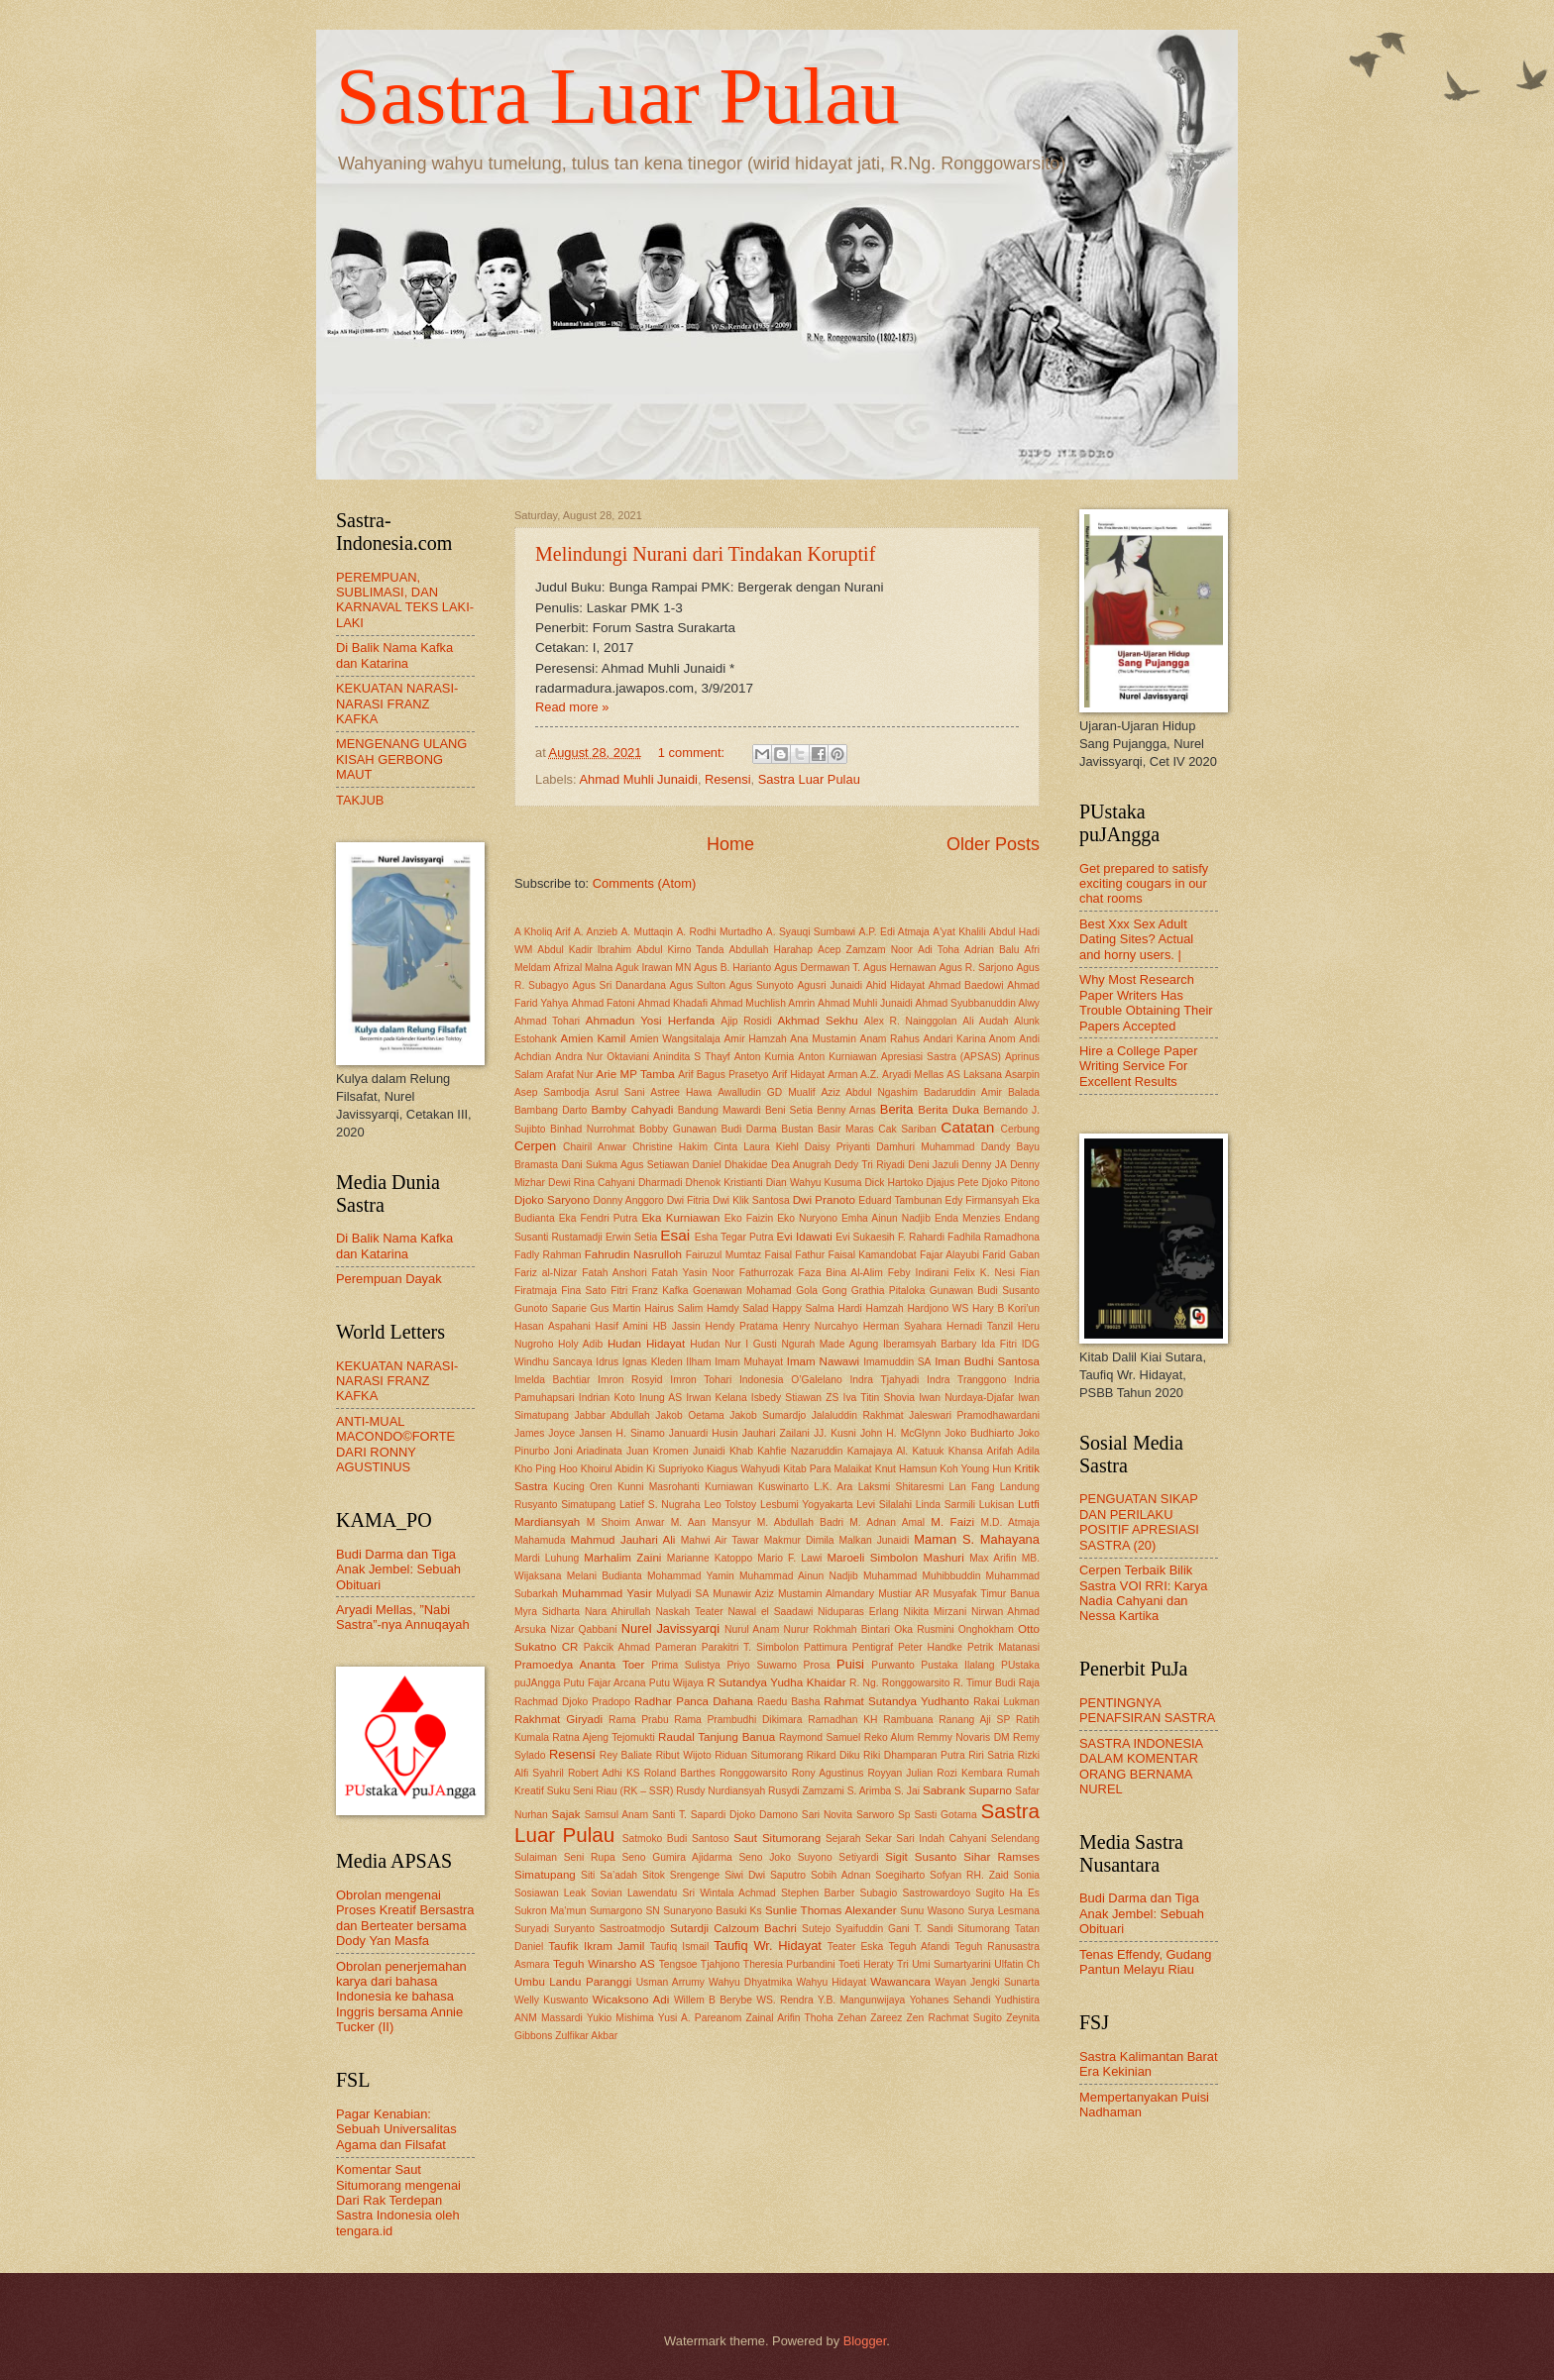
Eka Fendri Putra (598, 1218)
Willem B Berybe (713, 2000)
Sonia (1027, 1875)
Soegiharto (900, 1875)
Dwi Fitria (688, 1200)
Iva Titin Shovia (879, 1397)
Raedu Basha (788, 1701)
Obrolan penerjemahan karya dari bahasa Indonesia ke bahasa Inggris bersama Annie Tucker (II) (401, 1997)
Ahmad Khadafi (673, 1003)
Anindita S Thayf (691, 1056)
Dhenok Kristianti (724, 1182)
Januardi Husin (703, 1433)
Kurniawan (729, 1486)
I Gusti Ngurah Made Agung (811, 1344)
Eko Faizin (748, 1218)
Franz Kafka (660, 1290)
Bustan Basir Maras (827, 1129)
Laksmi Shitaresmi (901, 1486)
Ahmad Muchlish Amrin (763, 1003)
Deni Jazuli (933, 1164)
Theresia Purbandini (789, 1964)
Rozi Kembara (969, 1773)
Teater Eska (856, 1946)
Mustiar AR (903, 1593)
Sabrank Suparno (967, 1790)
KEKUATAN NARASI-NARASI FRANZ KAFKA (397, 703)
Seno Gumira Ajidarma (676, 1857)
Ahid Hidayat (895, 985)
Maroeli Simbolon (872, 1558)
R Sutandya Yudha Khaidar (776, 1682)
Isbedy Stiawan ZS (795, 1397)
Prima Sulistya (686, 1665)
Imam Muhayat (749, 1361)
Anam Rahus (890, 1038)
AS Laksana (974, 1074)
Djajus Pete (953, 1182)
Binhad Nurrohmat (592, 1129)
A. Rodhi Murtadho (719, 931)
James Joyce (544, 1433)
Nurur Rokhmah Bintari (836, 1629)
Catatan (967, 1127)
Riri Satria (991, 1755)
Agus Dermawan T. (817, 967)
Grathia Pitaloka (888, 1290)
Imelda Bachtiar (552, 1379)
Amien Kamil (593, 1038)
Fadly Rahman (547, 1254)
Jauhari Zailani (776, 1433)
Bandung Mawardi (719, 1110)
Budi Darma (749, 1129)
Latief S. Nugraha (660, 1504)
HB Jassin (677, 1326)
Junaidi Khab (723, 1451)
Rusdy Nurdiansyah (720, 1790)
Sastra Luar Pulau (809, 779)
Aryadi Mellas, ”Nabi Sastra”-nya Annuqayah (403, 1617)
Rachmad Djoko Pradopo (572, 1701)
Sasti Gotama (945, 1814)
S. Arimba (869, 1790)
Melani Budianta (604, 1575)
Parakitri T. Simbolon (750, 1647)
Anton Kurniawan (837, 1056)
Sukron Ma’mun (550, 1910)
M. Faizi (952, 1522)
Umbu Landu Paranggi (572, 1982)
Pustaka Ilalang (957, 1665)
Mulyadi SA (682, 1593)
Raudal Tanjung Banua (716, 1737)
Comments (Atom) (644, 883)
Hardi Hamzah (870, 1308)
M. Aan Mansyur (711, 1522)
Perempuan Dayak (389, 1278)
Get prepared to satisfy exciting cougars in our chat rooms (1143, 884)
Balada (1024, 1092)
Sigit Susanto (920, 1857)
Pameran (676, 1647)
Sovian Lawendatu (634, 1893)
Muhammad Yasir (607, 1593)
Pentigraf (872, 1647)
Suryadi (531, 1928)
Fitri (618, 1290)
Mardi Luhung (546, 1558)
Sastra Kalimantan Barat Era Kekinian (1148, 2064)
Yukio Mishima (620, 2017)
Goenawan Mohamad (742, 1290)
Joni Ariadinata (588, 1451)
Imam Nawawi (823, 1361)
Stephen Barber (817, 1893)
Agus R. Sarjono (976, 967)
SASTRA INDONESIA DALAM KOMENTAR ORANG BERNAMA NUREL (1141, 1766)
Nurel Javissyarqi (670, 1628)
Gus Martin (615, 1308)
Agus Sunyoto (761, 985)
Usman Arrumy (670, 1982)
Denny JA (984, 1164)
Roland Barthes (680, 1773)
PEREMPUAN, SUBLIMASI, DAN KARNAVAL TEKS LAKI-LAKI (405, 600)
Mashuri (944, 1558)
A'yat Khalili (959, 931)
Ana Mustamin (823, 1038)
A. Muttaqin (646, 931)
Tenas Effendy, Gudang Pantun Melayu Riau (1145, 1962)
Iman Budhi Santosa (987, 1361)
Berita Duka (948, 1110)
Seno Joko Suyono (785, 1857)
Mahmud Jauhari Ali (623, 1540)
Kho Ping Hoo (546, 1468)
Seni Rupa (589, 1857)
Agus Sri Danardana (618, 985)
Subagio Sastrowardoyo (915, 1893)
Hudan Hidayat (646, 1344)
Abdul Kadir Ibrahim (584, 949)
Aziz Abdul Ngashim (869, 1092)
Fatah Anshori (614, 1272)
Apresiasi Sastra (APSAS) (941, 1056)
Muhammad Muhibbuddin (922, 1575)
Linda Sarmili (945, 1504)
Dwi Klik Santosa (751, 1200)
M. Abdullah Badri (800, 1522)
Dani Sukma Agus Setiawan (625, 1164)
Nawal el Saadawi (770, 1611)
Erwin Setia (631, 1237)
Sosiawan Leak (550, 1893)
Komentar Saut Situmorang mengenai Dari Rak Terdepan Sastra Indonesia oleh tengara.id (398, 2200)
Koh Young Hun (975, 1468)
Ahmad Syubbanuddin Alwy (978, 1003)
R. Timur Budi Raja (996, 1682)
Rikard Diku (833, 1755)
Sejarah (843, 1838)
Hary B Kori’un (1006, 1308)
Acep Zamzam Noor (865, 949)
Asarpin (1022, 1074)
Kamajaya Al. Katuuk (895, 1451)
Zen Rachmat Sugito (954, 2017)
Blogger (865, 2340)
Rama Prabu (639, 1719)
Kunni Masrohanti (658, 1486)
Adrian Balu (991, 949)
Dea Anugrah (801, 1164)
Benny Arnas (846, 1110)
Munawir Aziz (743, 1593)
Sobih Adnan (840, 1875)
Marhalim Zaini (622, 1558)
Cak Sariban (907, 1129)
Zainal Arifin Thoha (789, 2017)
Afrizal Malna (583, 967)
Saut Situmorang (777, 1838)
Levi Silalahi (884, 1504)
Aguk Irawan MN (653, 967)
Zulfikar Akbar (586, 2035)
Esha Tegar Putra (734, 1237)
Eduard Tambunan (900, 1200)
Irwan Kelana (716, 1397)
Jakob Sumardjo (767, 1415)
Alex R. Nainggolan (910, 1021)
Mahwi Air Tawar (720, 1540)
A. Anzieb (595, 931)
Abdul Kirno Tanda (679, 949)
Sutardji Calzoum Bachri (733, 1928)
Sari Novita (827, 1814)
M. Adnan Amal (887, 1522)
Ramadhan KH (842, 1719)
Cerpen (535, 1145)
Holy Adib (580, 1344)
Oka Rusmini (923, 1629)
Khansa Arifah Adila (994, 1451)
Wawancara (900, 1982)
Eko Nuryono (807, 1218)
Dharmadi (660, 1182)
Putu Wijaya (676, 1682)
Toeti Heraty (866, 1964)
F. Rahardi (921, 1237)
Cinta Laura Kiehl (756, 1146)
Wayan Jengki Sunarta (987, 1982)
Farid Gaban (1011, 1254)
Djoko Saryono (552, 1200)
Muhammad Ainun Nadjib (798, 1575)
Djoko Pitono (1010, 1182)
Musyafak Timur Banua (987, 1593)
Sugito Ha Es (1007, 1893)
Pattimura (825, 1647)
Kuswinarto (783, 1486)
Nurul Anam (751, 1629)
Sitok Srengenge (681, 1875)
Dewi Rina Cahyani (591, 1182)
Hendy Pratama (742, 1326)
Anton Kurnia (764, 1056)
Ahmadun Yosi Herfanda (650, 1021)
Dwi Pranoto (824, 1200)
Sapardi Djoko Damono (744, 1814)
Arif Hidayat (798, 1074)
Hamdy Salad (738, 1308)
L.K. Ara (833, 1486)
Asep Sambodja (552, 1092)
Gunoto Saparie (550, 1308)
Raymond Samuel (819, 1737)
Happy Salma (803, 1308)
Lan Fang (972, 1486)
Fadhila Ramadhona (993, 1237)
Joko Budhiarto (979, 1433)
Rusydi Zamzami (806, 1790)
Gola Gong (821, 1290)
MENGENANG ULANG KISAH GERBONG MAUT (401, 759)
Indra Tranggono (966, 1379)
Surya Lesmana (1003, 1910)
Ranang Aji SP (974, 1719)
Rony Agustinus (828, 1773)
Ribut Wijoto (684, 1755)
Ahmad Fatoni (602, 1003)
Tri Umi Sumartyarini (944, 1964)
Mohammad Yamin (690, 1575)
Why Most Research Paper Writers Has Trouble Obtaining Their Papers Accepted (1146, 1002)
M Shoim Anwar (626, 1522)
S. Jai (907, 1790)
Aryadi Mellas (913, 1074)
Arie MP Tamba (636, 1074)
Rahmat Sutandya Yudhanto (896, 1701)
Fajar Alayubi (949, 1254)
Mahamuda (540, 1540)
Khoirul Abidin (612, 1468)
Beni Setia (789, 1110)
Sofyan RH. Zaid (969, 1875)
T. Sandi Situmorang (962, 1928)
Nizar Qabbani (583, 1629)
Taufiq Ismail (679, 1946)
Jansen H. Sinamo (621, 1433)
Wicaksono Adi (631, 1999)
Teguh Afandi (918, 1946)
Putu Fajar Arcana (605, 1682)
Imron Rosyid (630, 1379)
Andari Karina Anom (970, 1038)
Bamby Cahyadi (632, 1110)
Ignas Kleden (652, 1361)
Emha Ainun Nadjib (886, 1218)
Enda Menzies (967, 1218)
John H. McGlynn (900, 1433)
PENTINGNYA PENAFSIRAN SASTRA (1147, 1710)
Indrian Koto (607, 1397)
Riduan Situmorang (759, 1755)
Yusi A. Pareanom (699, 2017)
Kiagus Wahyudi (743, 1468)
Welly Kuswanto (551, 2000)
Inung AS (660, 1397)
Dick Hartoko (893, 1182)
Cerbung (1020, 1129)
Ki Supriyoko (675, 1468)
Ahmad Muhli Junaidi (638, 779)
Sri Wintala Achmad (728, 1893)
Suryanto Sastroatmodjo (609, 1928)
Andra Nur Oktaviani (602, 1056)
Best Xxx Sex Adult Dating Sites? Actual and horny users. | (1136, 939)
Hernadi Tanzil (979, 1326)
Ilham (698, 1361)
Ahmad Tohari (547, 1021)
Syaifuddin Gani (872, 1928)
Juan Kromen (657, 1451)
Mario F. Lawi (789, 1558)
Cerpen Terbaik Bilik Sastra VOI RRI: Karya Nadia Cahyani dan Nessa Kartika (1143, 1593)
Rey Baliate (626, 1755)
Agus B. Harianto (732, 967)
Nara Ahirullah (618, 1611)
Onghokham (986, 1629)
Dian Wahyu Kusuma (814, 1182)
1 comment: (693, 752)
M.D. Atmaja (1010, 1522)
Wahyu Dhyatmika (750, 1982)
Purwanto (893, 1665)
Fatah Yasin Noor (693, 1272)
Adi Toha (938, 949)
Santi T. (669, 1814)
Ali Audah (985, 1021)
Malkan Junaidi (874, 1540)
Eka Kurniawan (680, 1218)
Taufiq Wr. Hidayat (768, 1945)
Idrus (607, 1361)
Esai (675, 1235)
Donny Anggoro (629, 1200)
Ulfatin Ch (1017, 1964)
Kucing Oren (582, 1486)
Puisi (850, 1664)
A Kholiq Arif (542, 931)
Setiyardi (858, 1857)
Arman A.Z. (853, 1074)
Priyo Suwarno (761, 1665)
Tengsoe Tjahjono (699, 1964)
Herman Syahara (903, 1326)
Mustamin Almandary (826, 1593)
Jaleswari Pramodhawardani (974, 1415)
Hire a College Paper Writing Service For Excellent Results (1138, 1066)
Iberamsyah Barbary (929, 1344)
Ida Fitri (999, 1344)
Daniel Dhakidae (730, 1164)
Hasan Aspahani (552, 1326)
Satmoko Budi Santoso (675, 1838)
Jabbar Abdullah (611, 1415)
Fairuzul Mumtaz (724, 1254)
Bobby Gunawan (678, 1129)
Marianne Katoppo (709, 1558)
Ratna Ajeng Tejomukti (603, 1737)
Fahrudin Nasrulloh (633, 1254)
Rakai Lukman (1006, 1701)
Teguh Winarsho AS (604, 1964)
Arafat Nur (569, 1074)
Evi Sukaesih (865, 1237)
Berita (897, 1109)
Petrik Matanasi (1003, 1647)
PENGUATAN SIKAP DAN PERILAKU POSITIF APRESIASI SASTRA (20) (1139, 1521)
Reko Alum (889, 1737)
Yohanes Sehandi (950, 2000)
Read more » (572, 707)
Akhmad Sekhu (817, 1021)
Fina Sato (584, 1290)
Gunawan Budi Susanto (985, 1290)
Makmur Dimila (799, 1540)
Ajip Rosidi (746, 1021)
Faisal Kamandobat (872, 1254)
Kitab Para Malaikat (827, 1468)
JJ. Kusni (835, 1433)
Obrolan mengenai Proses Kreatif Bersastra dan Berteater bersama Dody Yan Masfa (405, 1918)
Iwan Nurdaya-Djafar (966, 1397)
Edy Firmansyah (982, 1200)
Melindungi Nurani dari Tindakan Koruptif (705, 554)
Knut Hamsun (906, 1468)
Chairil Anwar (594, 1146)
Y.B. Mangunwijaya (861, 2000)
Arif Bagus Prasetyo (723, 1074)
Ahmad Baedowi (966, 985)
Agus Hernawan (899, 967)
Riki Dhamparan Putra (914, 1755)
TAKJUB (360, 800)
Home (730, 844)
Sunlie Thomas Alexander (831, 1910)
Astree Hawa (681, 1092)
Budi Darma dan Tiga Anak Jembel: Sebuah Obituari (398, 1569)
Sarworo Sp (883, 1814)
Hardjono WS (937, 1308)
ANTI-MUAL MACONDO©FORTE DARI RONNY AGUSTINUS (395, 1444)
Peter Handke (930, 1647)
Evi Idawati (804, 1237)
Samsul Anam (616, 1814)
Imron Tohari (700, 1379)
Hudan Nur (715, 1344)
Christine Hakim (670, 1146)
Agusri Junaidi (829, 985)
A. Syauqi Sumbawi (810, 931)
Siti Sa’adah (609, 1875)
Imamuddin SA (897, 1361)
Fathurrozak (766, 1272)
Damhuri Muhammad (925, 1146)
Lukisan (997, 1504)
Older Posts (993, 844)
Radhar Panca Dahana (693, 1701)
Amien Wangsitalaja (674, 1038)
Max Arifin (992, 1558)
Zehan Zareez (869, 2017)
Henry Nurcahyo (820, 1326)
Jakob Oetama (689, 1415)
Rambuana (908, 1719)
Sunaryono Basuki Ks (712, 1910)
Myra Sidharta (547, 1611)
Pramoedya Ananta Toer (579, 1665)
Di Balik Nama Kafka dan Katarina (394, 655)
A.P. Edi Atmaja (894, 931)
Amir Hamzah (754, 1038)
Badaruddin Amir (963, 1092)
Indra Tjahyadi (884, 1379)
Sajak (566, 1814)
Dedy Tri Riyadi (869, 1164)
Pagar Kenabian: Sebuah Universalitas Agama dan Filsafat (396, 2129)
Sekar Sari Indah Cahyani (925, 1838)
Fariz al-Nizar (545, 1272)
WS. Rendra (785, 2000)
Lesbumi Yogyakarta (806, 1504)
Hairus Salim (673, 1308)
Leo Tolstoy (730, 1504)
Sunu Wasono (932, 1910)
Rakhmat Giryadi (558, 1719)
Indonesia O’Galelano (790, 1379)
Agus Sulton (697, 985)
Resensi (728, 779)
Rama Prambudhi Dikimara (738, 1719)
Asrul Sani (620, 1092)
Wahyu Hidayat (832, 1982)
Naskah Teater (688, 1611)
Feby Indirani (918, 1272)
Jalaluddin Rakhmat (858, 1415)
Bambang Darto (550, 1110)
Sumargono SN (625, 1910)
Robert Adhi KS (604, 1773)
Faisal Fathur (795, 1254)
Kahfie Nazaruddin (799, 1451)
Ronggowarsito (754, 1773)
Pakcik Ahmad (617, 1647)
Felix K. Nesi (984, 1272)
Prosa (817, 1665)
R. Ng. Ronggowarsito (899, 1682)
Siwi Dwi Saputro (765, 1875)
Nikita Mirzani (934, 1611)
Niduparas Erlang (858, 1611)
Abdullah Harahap (770, 949)
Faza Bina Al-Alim (841, 1272)
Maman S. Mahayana (977, 1539)
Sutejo (816, 1928)
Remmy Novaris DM (963, 1737)
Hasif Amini (622, 1326)
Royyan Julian (900, 1773)
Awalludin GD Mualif (767, 1092)
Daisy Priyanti (837, 1146)
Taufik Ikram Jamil (596, 1946)
